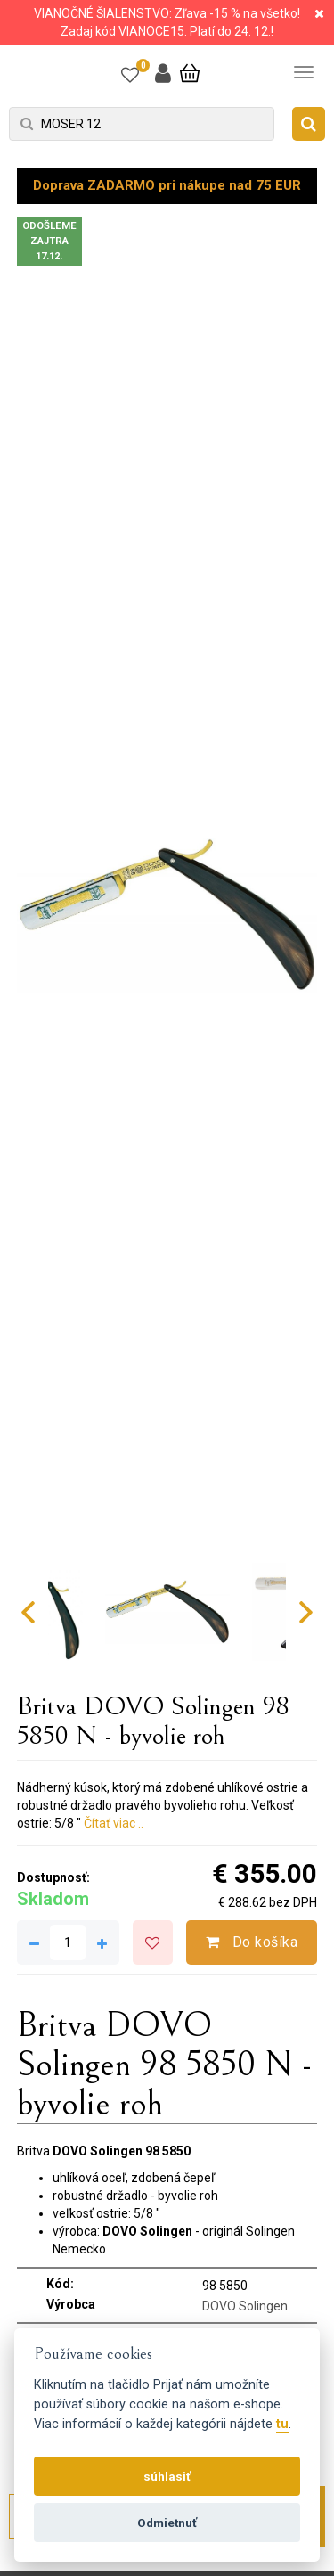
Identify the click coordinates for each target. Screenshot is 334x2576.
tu (282, 2424)
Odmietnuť (167, 2522)
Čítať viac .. (113, 1823)
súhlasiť (167, 2476)
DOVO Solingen (245, 2306)
